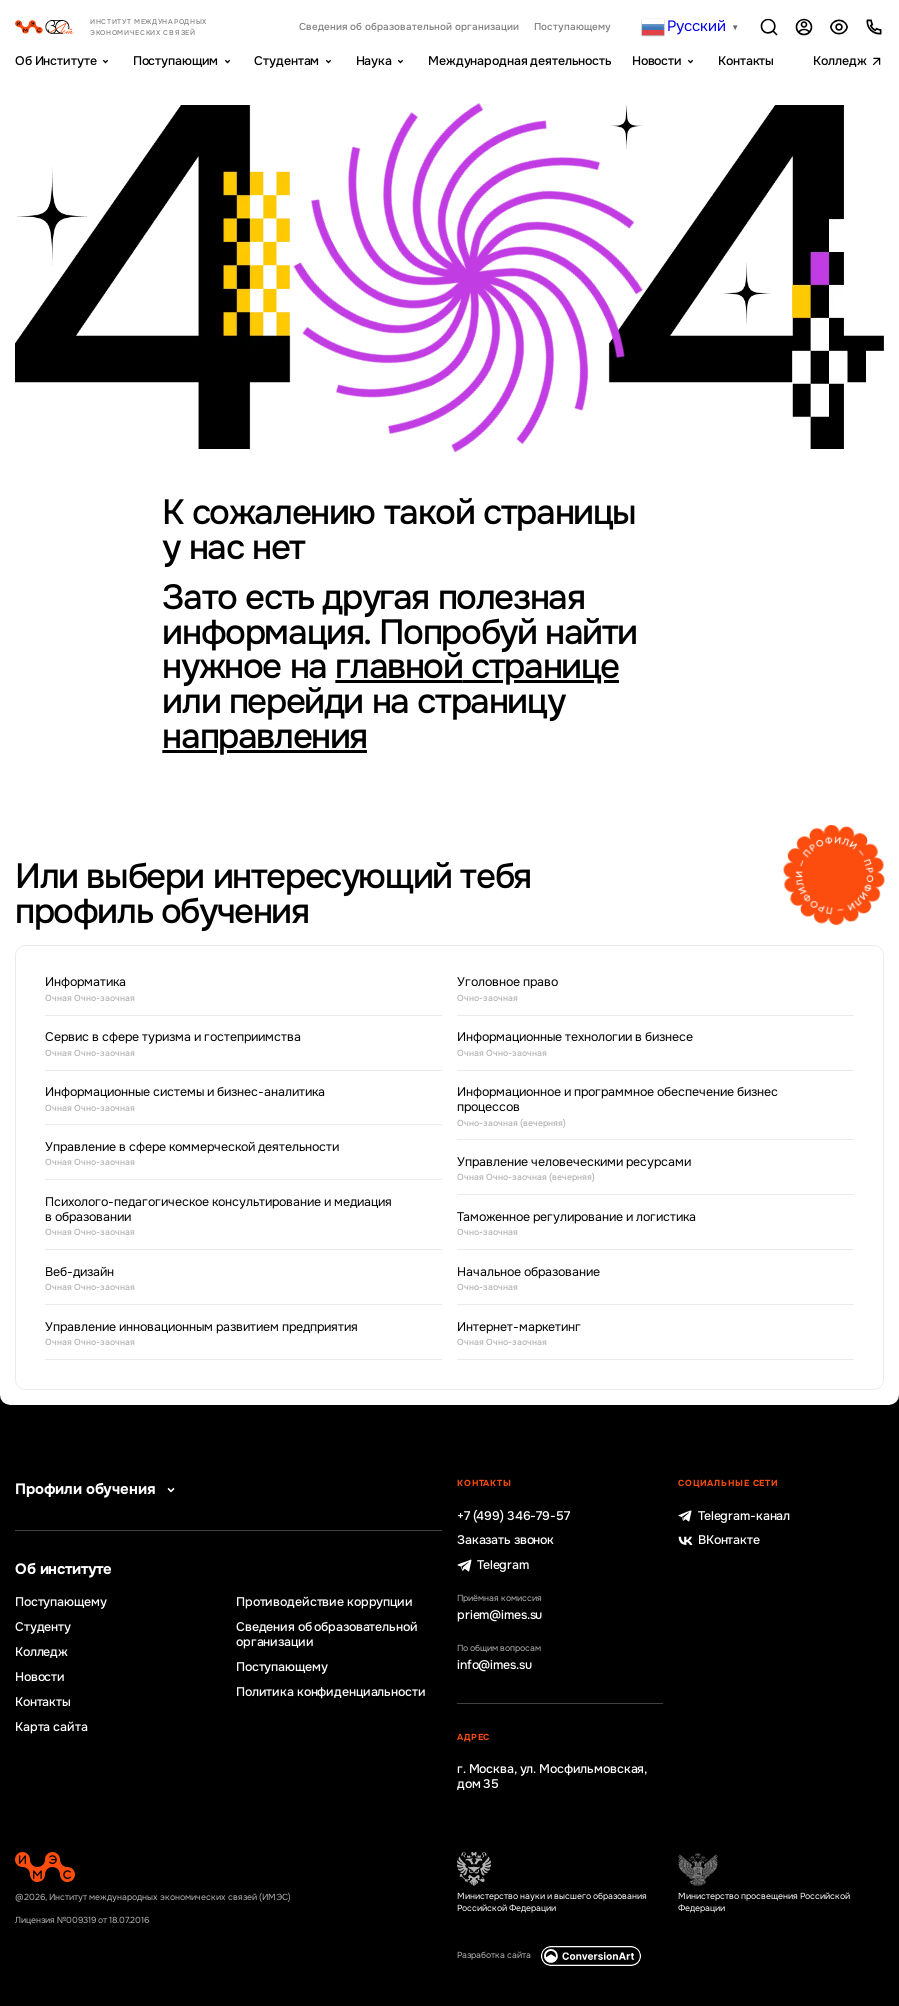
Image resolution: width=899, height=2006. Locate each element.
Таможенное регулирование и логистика (640, 1225)
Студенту (43, 1627)
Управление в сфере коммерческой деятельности (228, 1155)
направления (264, 736)
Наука (374, 61)
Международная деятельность (520, 61)
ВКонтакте (719, 1540)
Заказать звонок (505, 1540)
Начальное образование (640, 1280)
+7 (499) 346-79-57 (513, 1516)
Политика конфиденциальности (331, 1692)
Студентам (286, 61)
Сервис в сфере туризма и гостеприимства (228, 1045)
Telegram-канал (734, 1516)
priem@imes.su (499, 1615)
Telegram (493, 1565)
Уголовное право (640, 990)
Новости (657, 61)
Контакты (746, 61)
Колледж (839, 61)
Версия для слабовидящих (839, 27)
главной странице (477, 666)
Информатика (228, 990)
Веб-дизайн (228, 1280)
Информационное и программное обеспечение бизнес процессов (640, 1107)
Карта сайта (51, 1727)
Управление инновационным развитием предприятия (228, 1335)
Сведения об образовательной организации (409, 27)
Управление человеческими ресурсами (640, 1170)
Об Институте (56, 61)
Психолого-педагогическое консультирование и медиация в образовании (228, 1217)
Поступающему (572, 27)
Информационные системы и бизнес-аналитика (228, 1100)
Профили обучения (98, 1490)
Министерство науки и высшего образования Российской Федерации (552, 1902)
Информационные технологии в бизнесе (640, 1045)
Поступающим (176, 61)
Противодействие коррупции (324, 1602)
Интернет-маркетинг (640, 1335)
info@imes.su (494, 1665)
